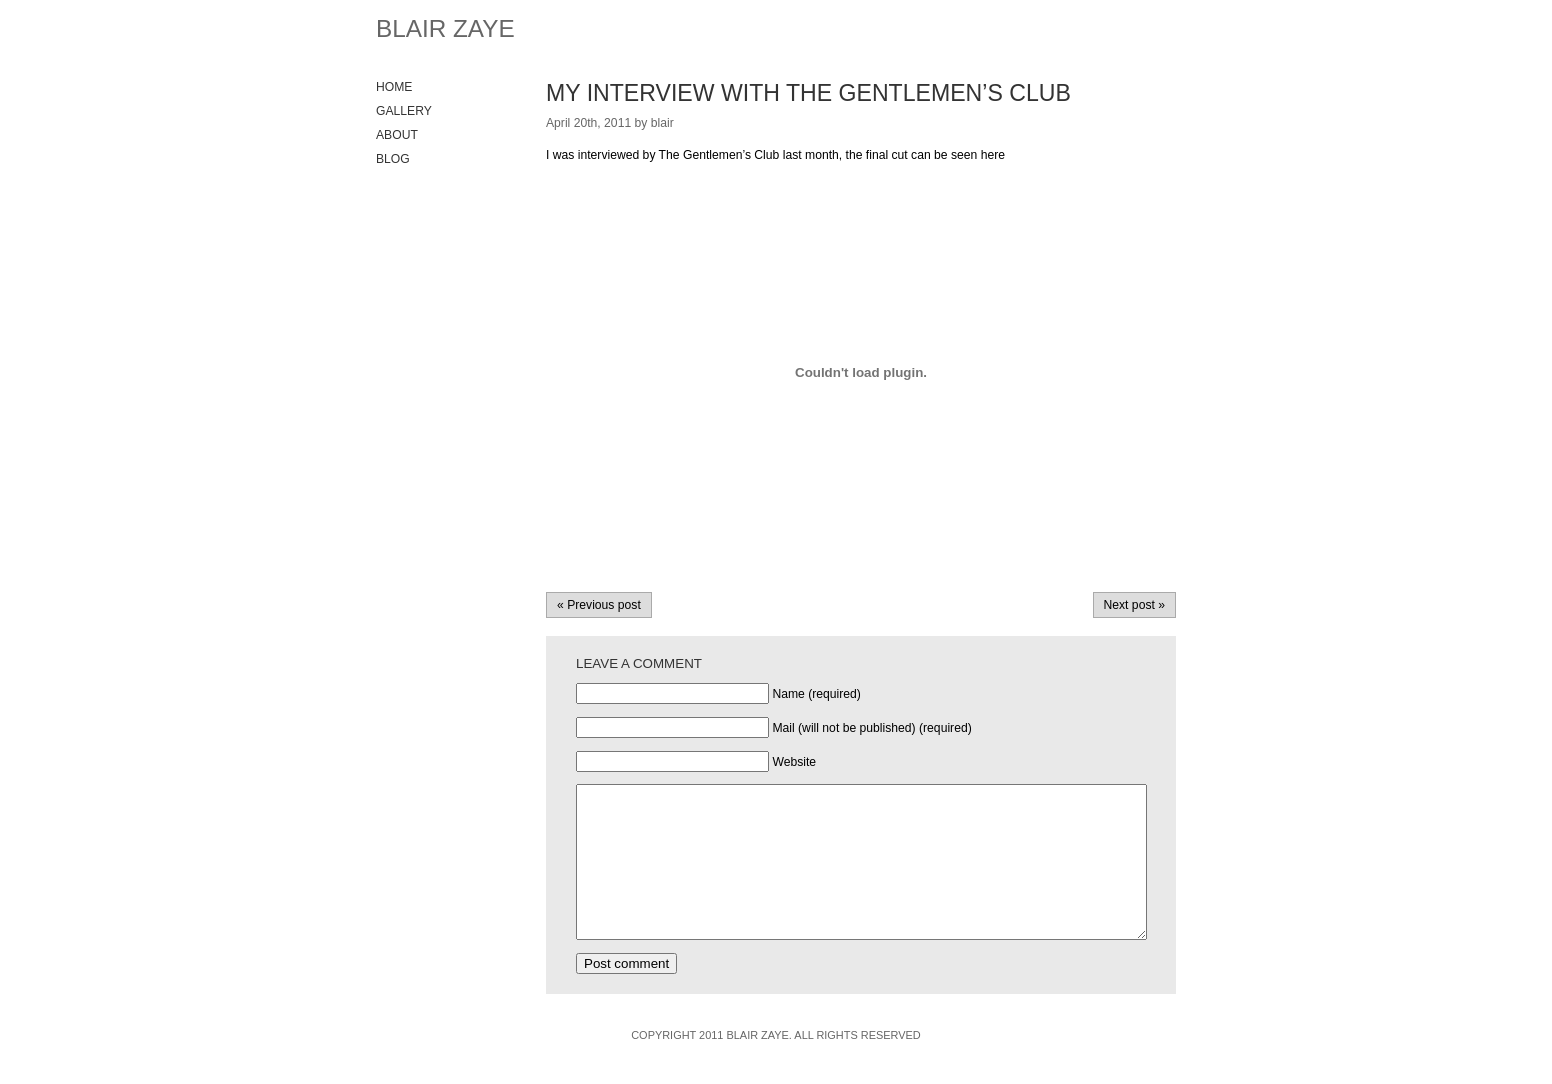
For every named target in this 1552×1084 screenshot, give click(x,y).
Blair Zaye (445, 28)
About (397, 135)
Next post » (1135, 605)
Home (394, 87)
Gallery (404, 111)
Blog (393, 159)
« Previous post (599, 605)
